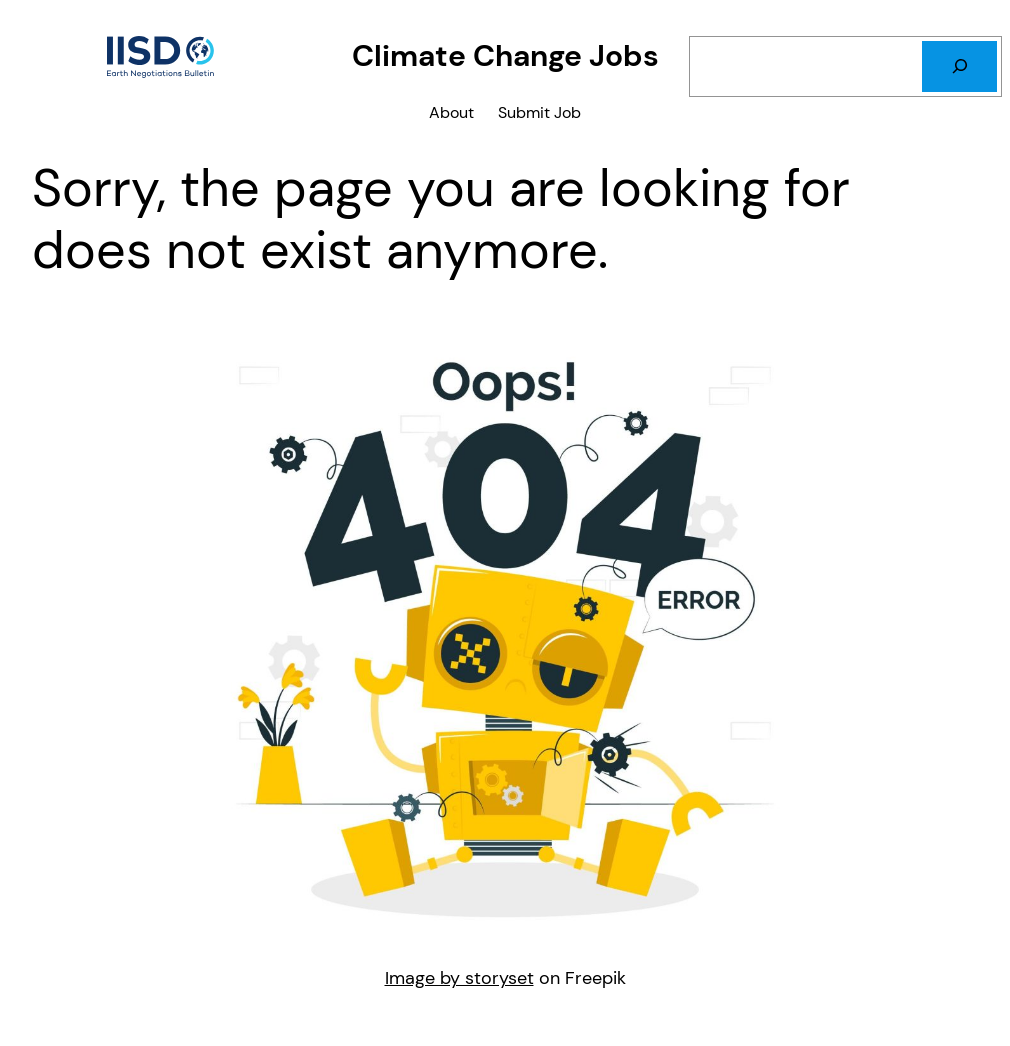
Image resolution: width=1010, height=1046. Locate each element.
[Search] (959, 66)
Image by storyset (459, 978)
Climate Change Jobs (505, 56)
